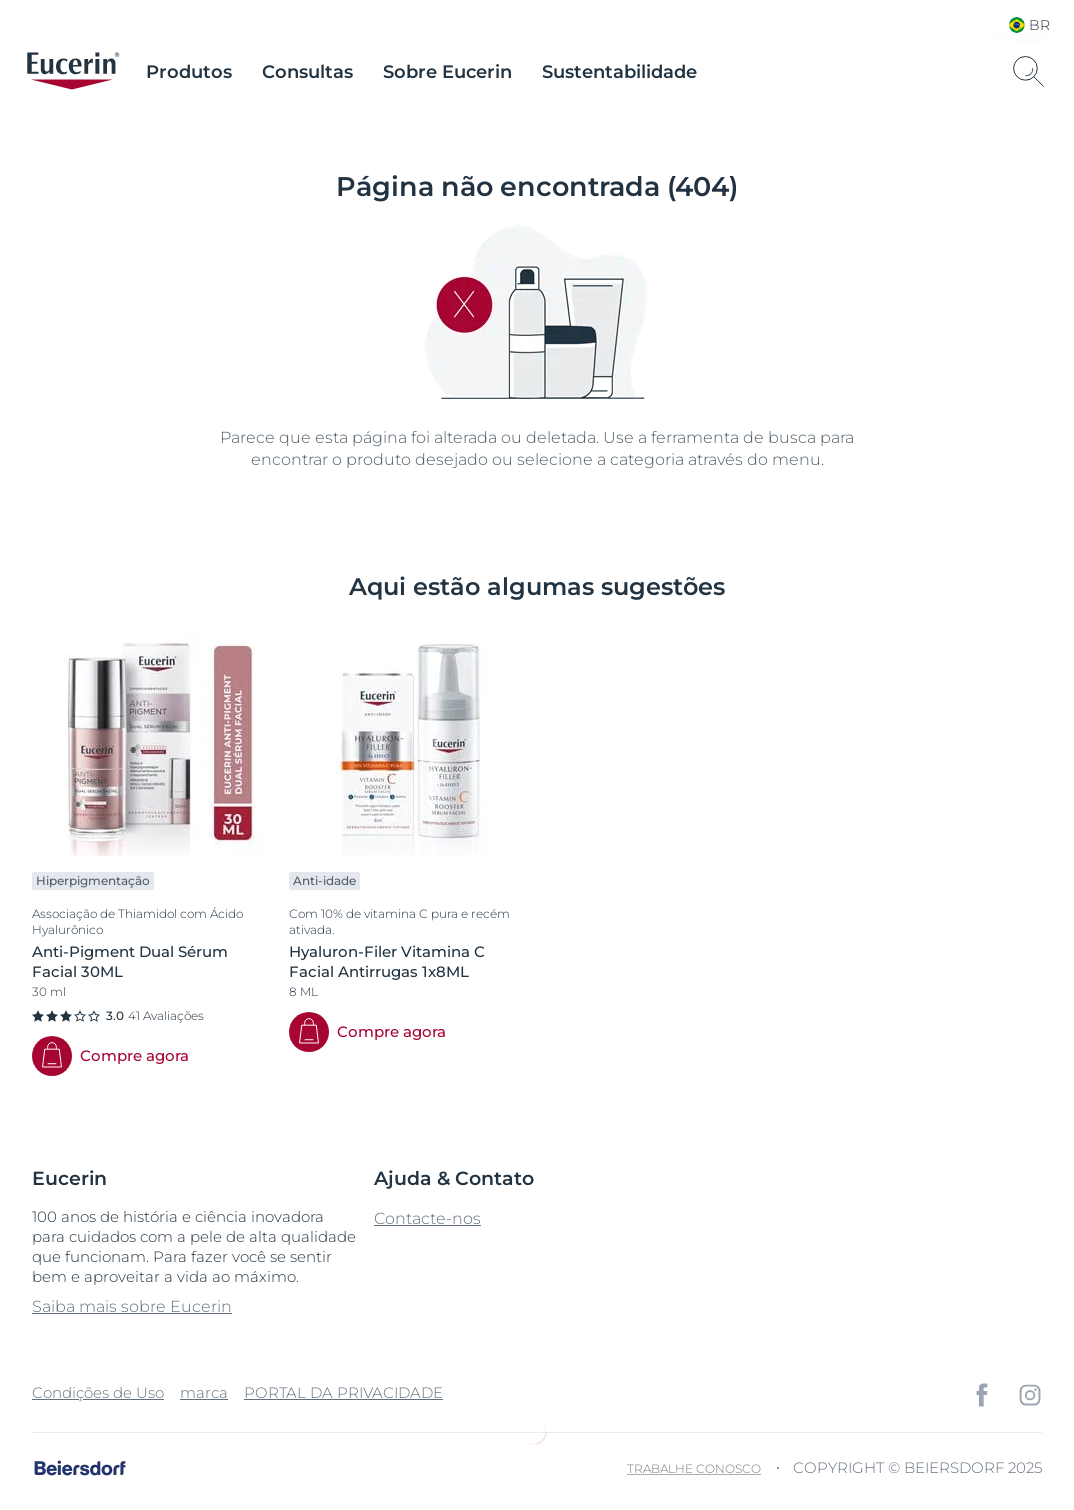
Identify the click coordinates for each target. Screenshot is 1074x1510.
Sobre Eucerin (447, 72)
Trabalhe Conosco (694, 1468)
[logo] (73, 72)
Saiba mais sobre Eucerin (132, 1306)
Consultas (307, 72)
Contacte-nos (427, 1218)
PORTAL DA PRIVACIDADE (343, 1392)
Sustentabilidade (619, 72)
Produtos (189, 72)
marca (204, 1392)
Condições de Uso (98, 1392)
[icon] (982, 1395)
